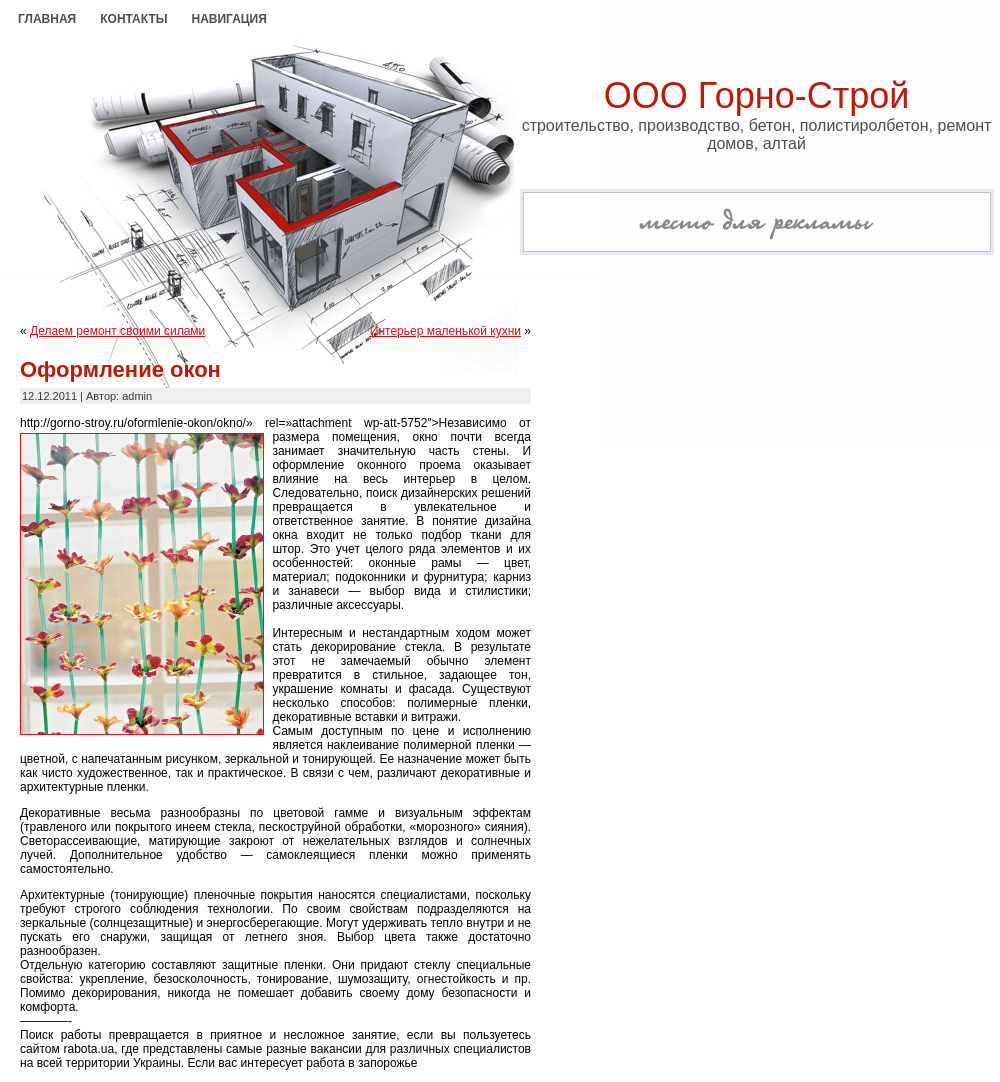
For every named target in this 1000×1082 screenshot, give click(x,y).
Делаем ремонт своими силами (117, 331)
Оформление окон (120, 369)
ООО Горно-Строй (757, 95)
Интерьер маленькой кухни (445, 331)
